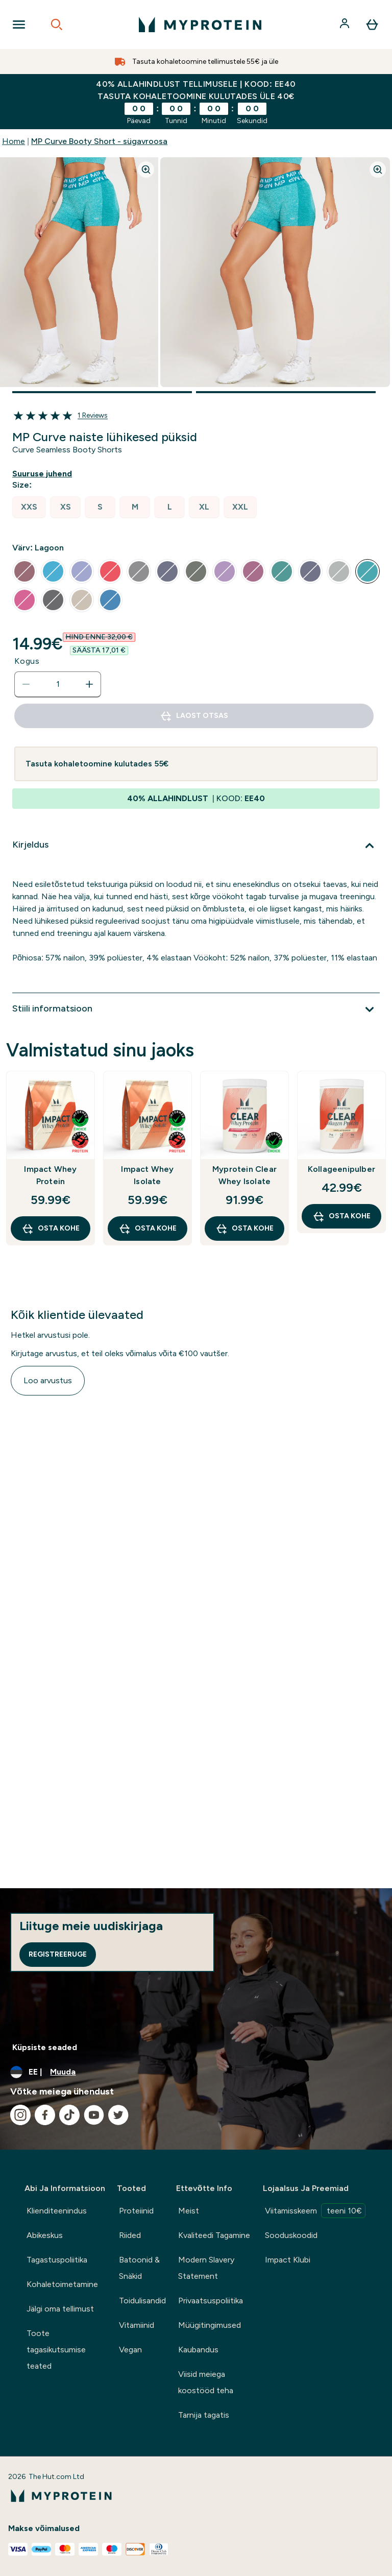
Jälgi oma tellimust (60, 2309)
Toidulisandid (142, 2300)
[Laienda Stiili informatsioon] (196, 1009)
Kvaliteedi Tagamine (214, 2235)
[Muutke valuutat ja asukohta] (196, 2072)
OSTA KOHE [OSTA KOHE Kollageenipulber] (341, 1216)
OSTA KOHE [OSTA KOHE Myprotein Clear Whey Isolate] (244, 1228)
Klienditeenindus (57, 2211)
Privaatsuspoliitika (210, 2300)
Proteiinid (136, 2211)
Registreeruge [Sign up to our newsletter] (58, 1954)
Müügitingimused (209, 2325)
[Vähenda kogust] (26, 684)
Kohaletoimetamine (62, 2284)
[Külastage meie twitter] (118, 2115)
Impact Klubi (287, 2260)
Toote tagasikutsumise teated (56, 2349)
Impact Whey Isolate (147, 1175)
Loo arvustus (47, 1380)
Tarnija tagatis (203, 2415)
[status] (57, 684)
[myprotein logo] (200, 24)
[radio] (29, 507)
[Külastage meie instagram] (20, 2115)
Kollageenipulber (341, 1169)
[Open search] (57, 24)
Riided (130, 2235)
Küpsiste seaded (44, 2047)
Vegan (130, 2349)
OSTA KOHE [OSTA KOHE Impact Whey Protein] (50, 1228)
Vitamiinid (136, 2325)
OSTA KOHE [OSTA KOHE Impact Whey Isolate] (147, 1228)
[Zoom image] (146, 169)
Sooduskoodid (291, 2235)
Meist (188, 2211)
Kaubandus (198, 2349)
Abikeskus (45, 2235)
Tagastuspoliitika (57, 2260)
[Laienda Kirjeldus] (196, 845)
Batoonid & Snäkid (139, 2268)
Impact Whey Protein (50, 1175)
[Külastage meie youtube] (94, 2115)
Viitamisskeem (315, 2210)
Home (13, 141)
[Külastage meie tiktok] (69, 2115)
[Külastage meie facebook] (45, 2115)
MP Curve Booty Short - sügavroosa (99, 141)
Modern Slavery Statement (206, 2268)
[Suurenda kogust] (89, 684)
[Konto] (345, 24)
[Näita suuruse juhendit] (44, 474)
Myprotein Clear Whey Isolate (244, 1175)
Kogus (27, 661)
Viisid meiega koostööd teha (205, 2382)
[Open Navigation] (19, 24)
